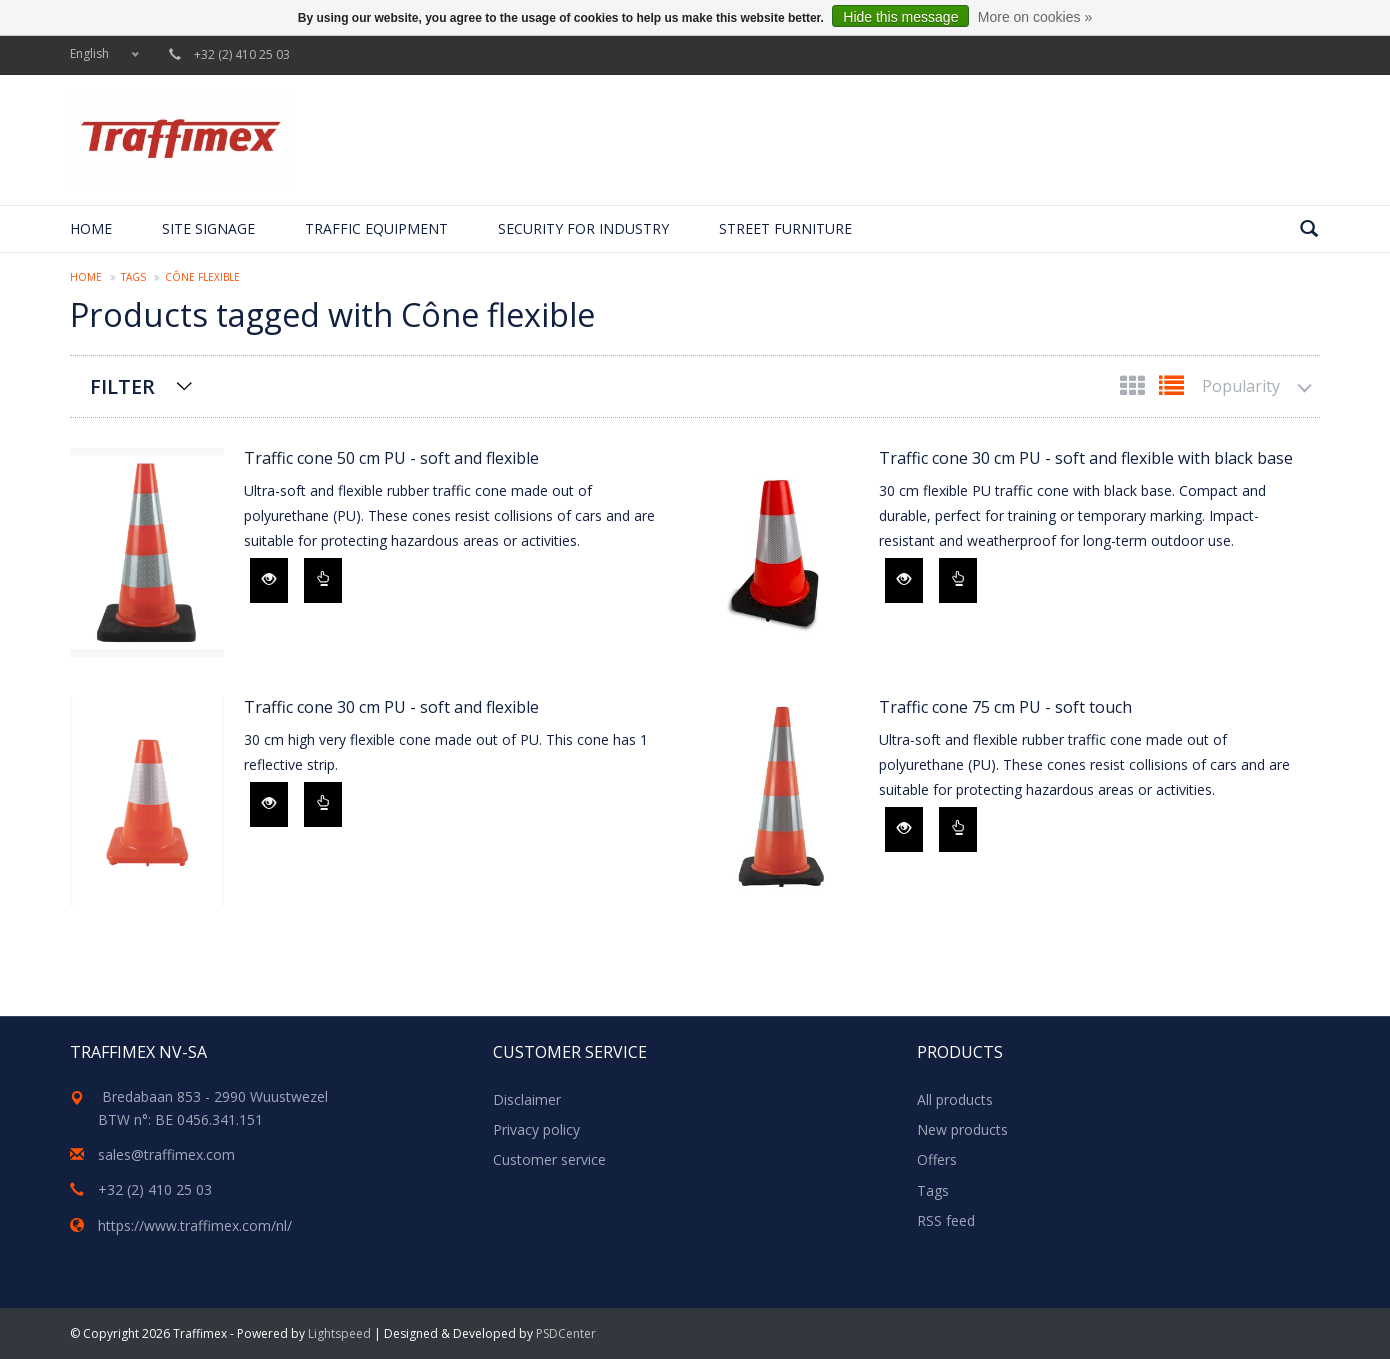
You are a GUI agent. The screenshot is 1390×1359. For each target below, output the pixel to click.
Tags (133, 277)
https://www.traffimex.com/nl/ (195, 1225)
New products (962, 1129)
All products (955, 1099)
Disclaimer (527, 1099)
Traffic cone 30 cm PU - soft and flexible (391, 707)
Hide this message (900, 17)
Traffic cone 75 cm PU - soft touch (1005, 707)
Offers (937, 1159)
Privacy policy (536, 1129)
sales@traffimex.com (166, 1154)
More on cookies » (1035, 17)
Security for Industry (583, 228)
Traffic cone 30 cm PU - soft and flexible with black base (1086, 458)
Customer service (549, 1159)
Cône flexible (202, 277)
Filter (122, 386)
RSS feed (946, 1220)
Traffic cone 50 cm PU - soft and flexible (391, 458)
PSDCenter (566, 1333)
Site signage (208, 228)
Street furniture (785, 228)
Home (91, 228)
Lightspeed (339, 1333)
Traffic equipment (376, 228)
